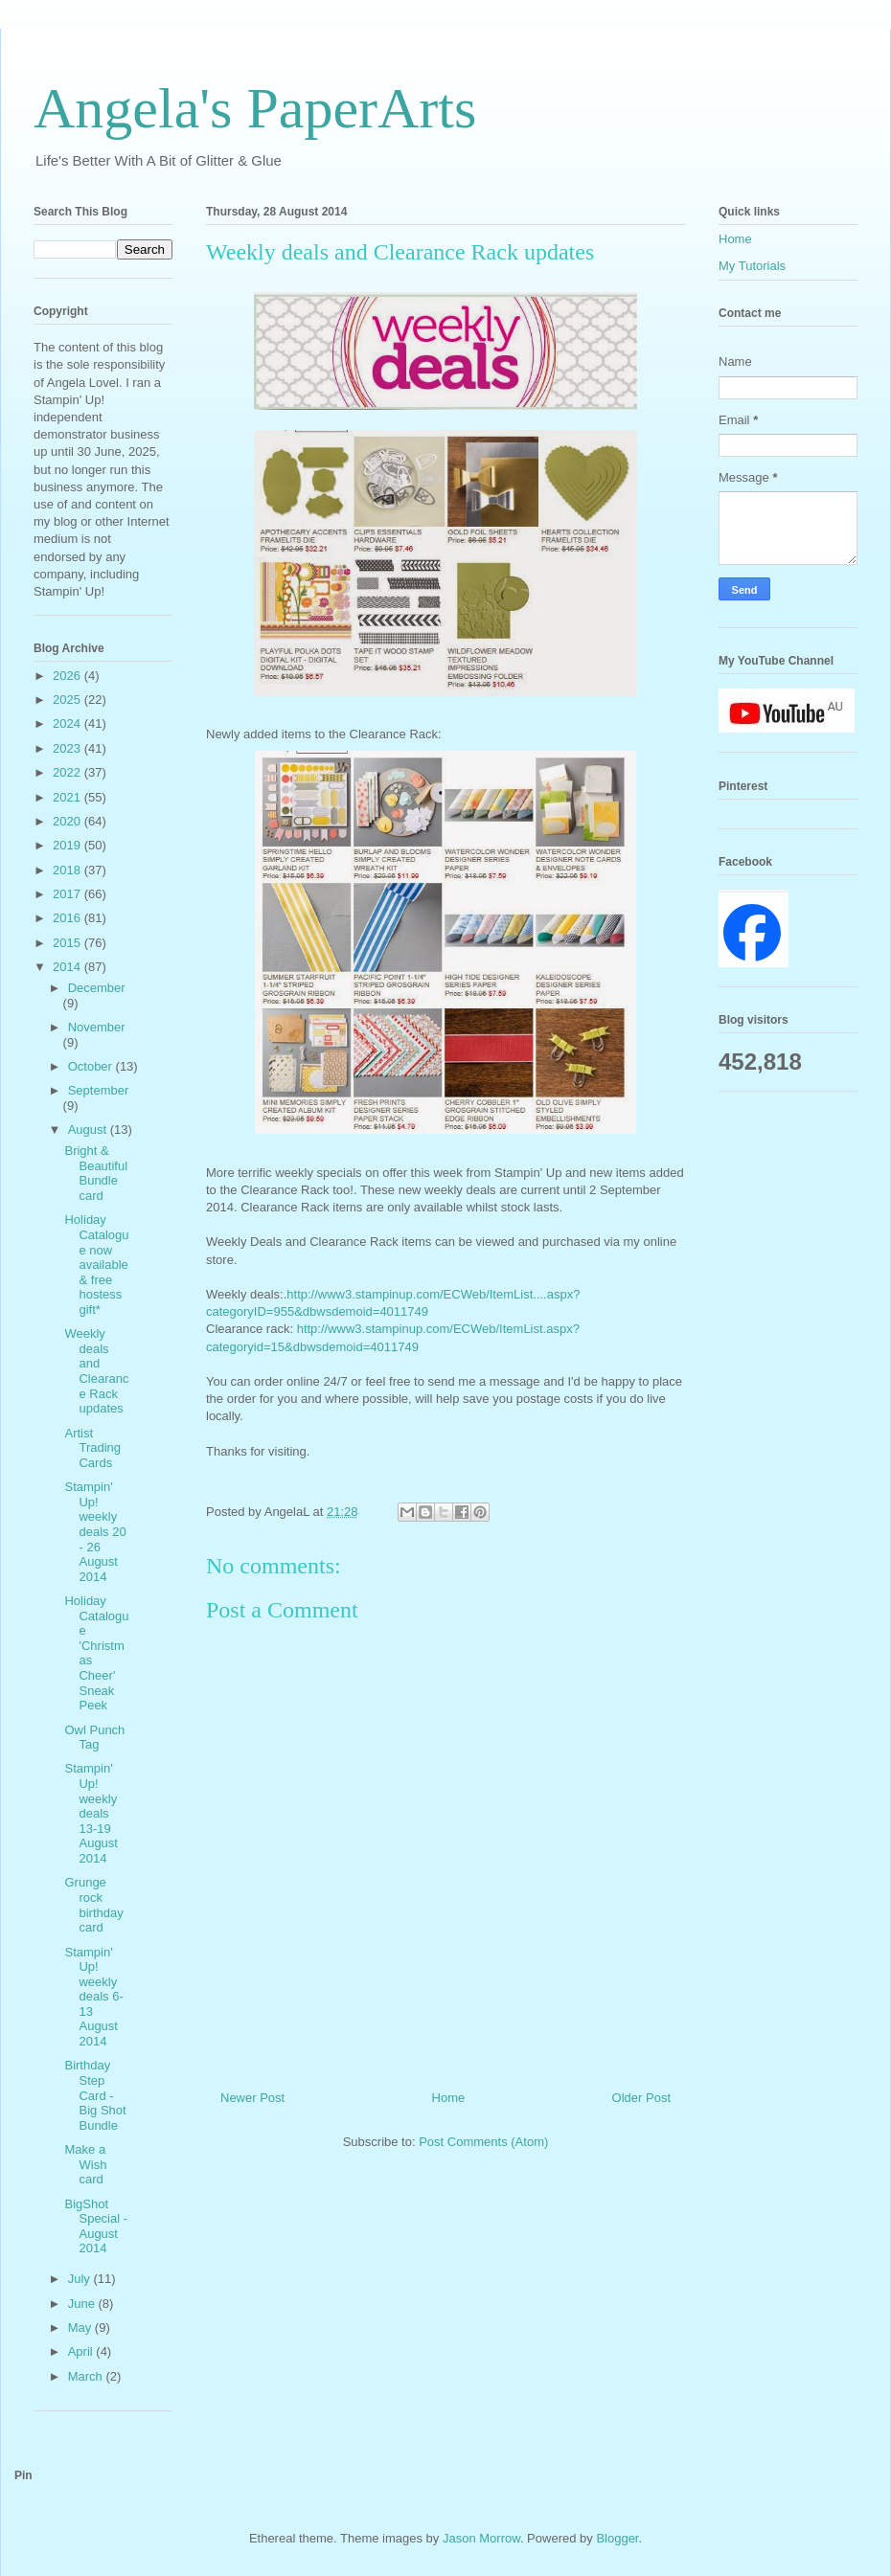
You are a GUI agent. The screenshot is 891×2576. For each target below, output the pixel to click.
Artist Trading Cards (92, 1448)
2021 (68, 797)
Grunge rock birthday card (93, 1904)
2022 (68, 772)
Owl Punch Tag (94, 1737)
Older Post (641, 2097)
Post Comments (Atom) (483, 2142)
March (87, 2376)
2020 (68, 821)
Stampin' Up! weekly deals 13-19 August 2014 (90, 1813)
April (82, 2351)
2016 (68, 918)
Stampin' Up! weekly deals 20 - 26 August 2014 (95, 1532)
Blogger (617, 2538)
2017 (68, 894)
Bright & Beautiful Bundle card (95, 1173)
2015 (68, 943)
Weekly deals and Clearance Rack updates (96, 1370)
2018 (68, 870)
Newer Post (252, 2097)
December (97, 988)
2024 (68, 723)
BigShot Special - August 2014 (95, 2226)
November (97, 1027)
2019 (68, 845)
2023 (68, 748)
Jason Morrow (481, 2538)
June (83, 2303)
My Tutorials (752, 266)
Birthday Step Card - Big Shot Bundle (95, 2095)
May (81, 2327)
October (92, 1066)
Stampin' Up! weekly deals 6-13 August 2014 (93, 1997)
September (98, 1090)
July (81, 2278)
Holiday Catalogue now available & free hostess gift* (96, 1264)
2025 (68, 699)
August (89, 1129)
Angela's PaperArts (255, 108)
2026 (68, 675)
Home (449, 2097)
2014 (68, 967)
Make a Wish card (85, 2164)
